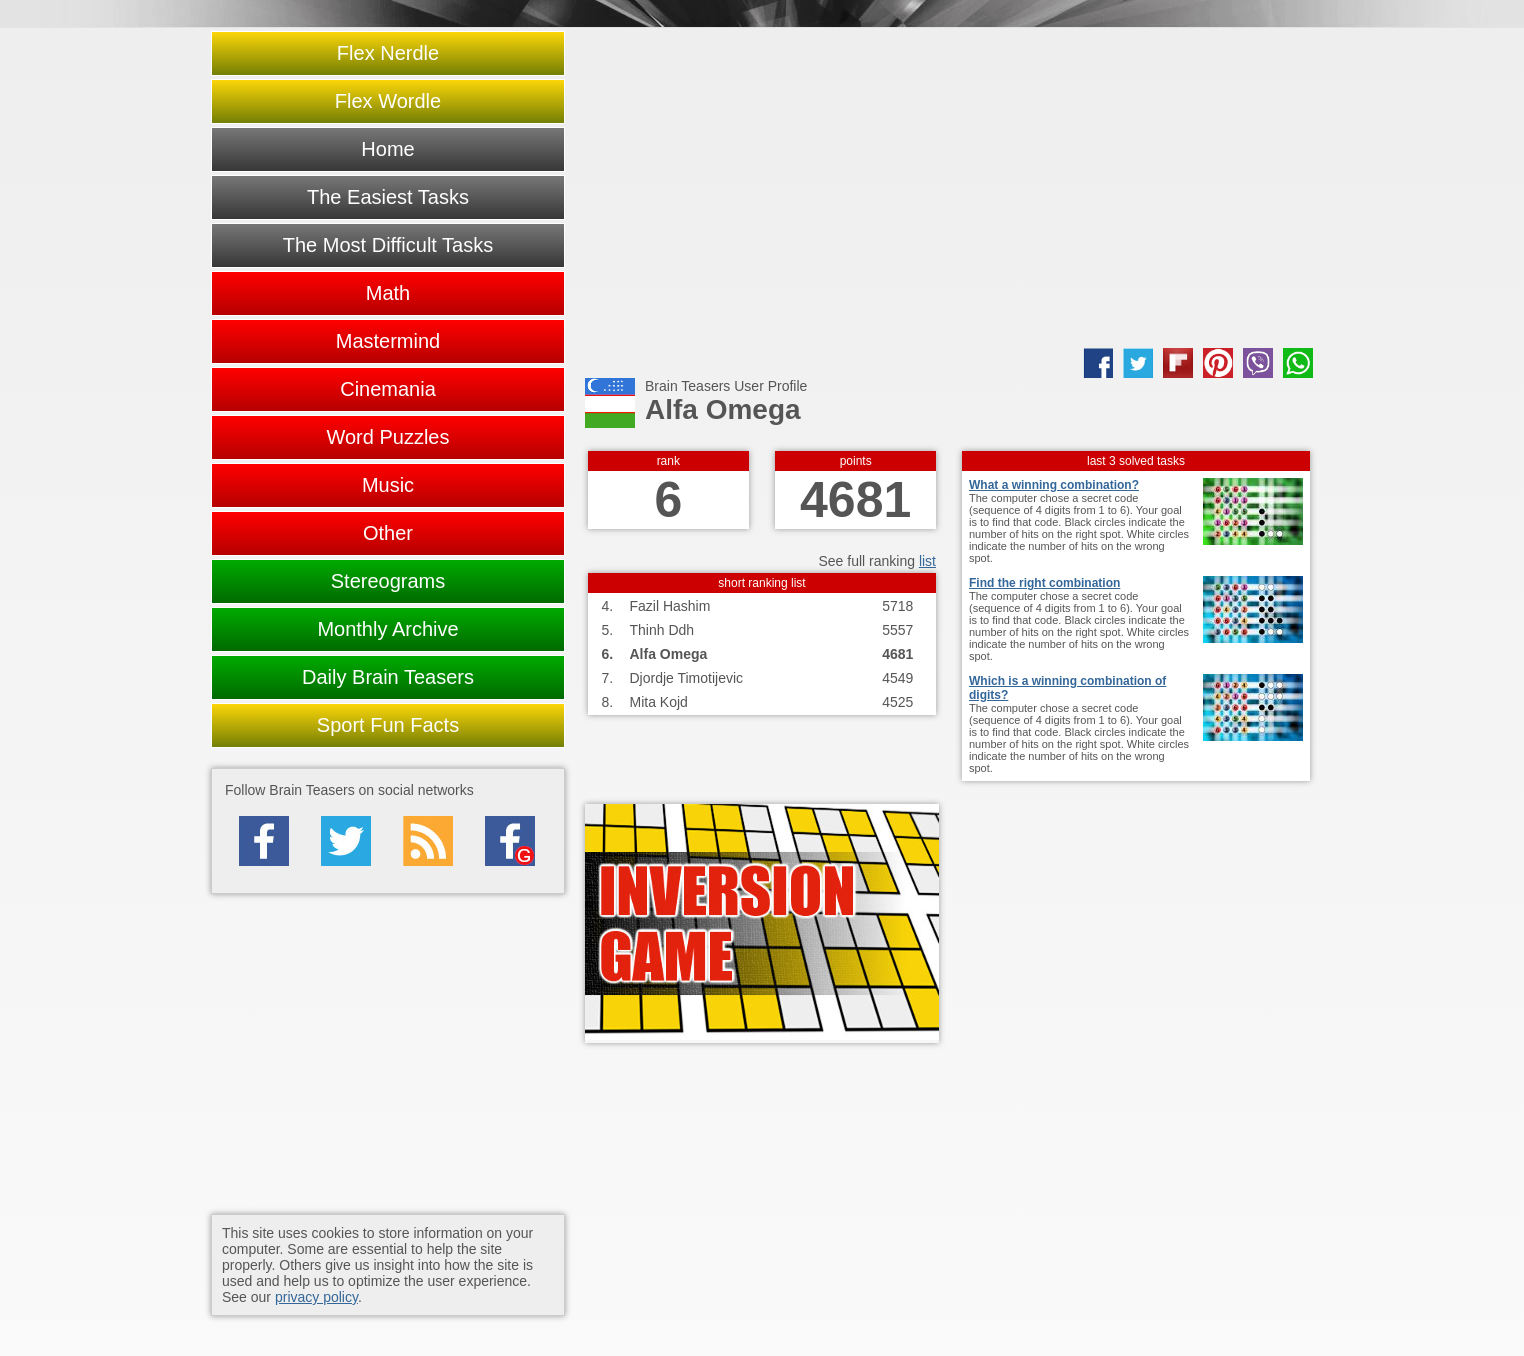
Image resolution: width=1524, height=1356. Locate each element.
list (927, 561)
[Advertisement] (949, 188)
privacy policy (316, 1297)
